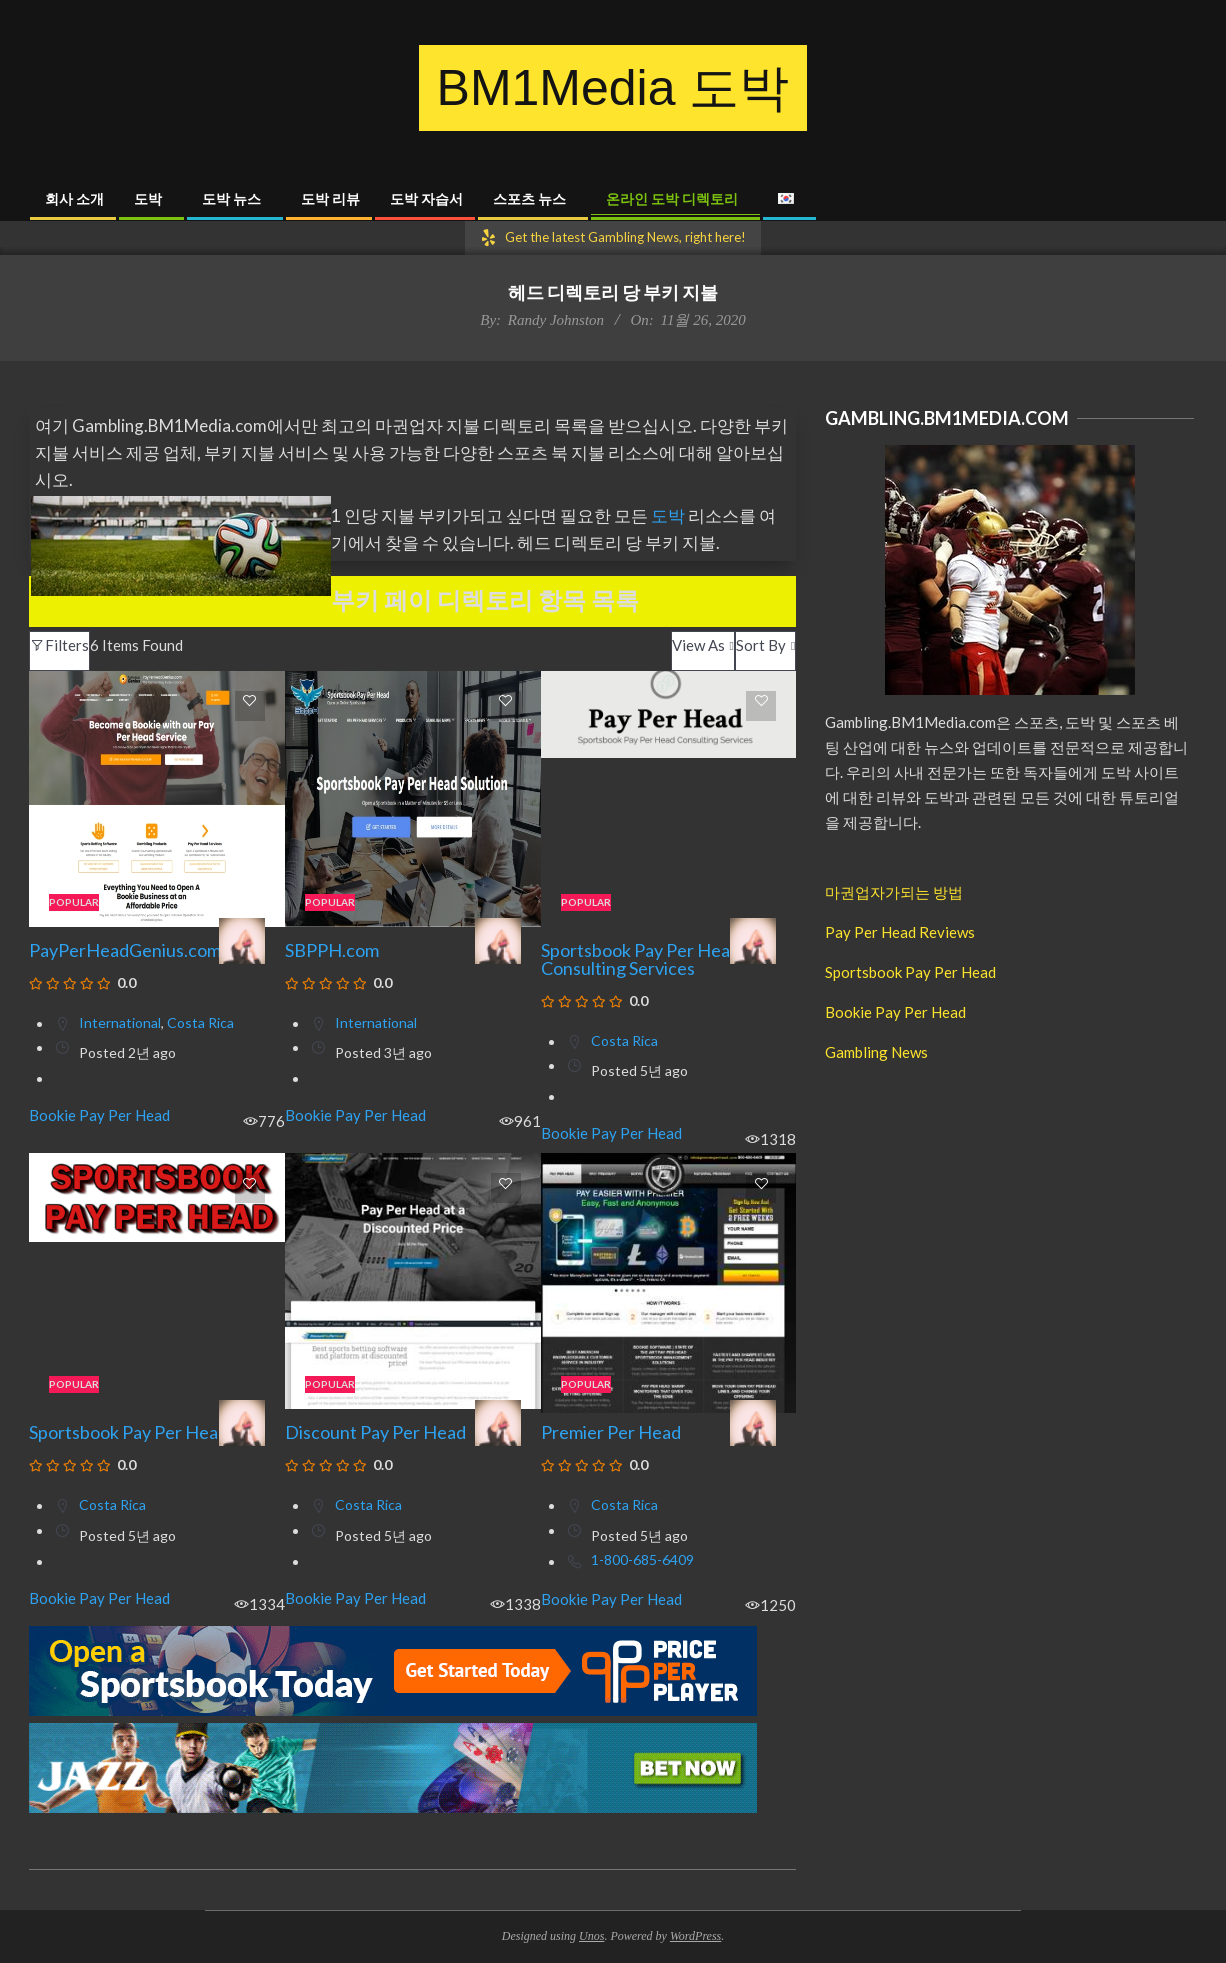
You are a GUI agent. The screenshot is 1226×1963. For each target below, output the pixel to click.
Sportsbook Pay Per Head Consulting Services (640, 959)
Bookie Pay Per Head (99, 1116)
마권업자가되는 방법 (894, 892)
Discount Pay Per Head (375, 1432)
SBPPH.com (332, 950)
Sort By (761, 645)
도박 (669, 515)
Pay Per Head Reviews (900, 932)
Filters (59, 645)
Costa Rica (200, 1022)
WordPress (695, 1936)
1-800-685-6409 (642, 1560)
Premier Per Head (611, 1432)
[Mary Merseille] (242, 941)
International (120, 1022)
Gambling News (876, 1052)
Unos (591, 1936)
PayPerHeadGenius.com (125, 950)
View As (698, 645)
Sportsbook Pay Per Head (128, 1432)
